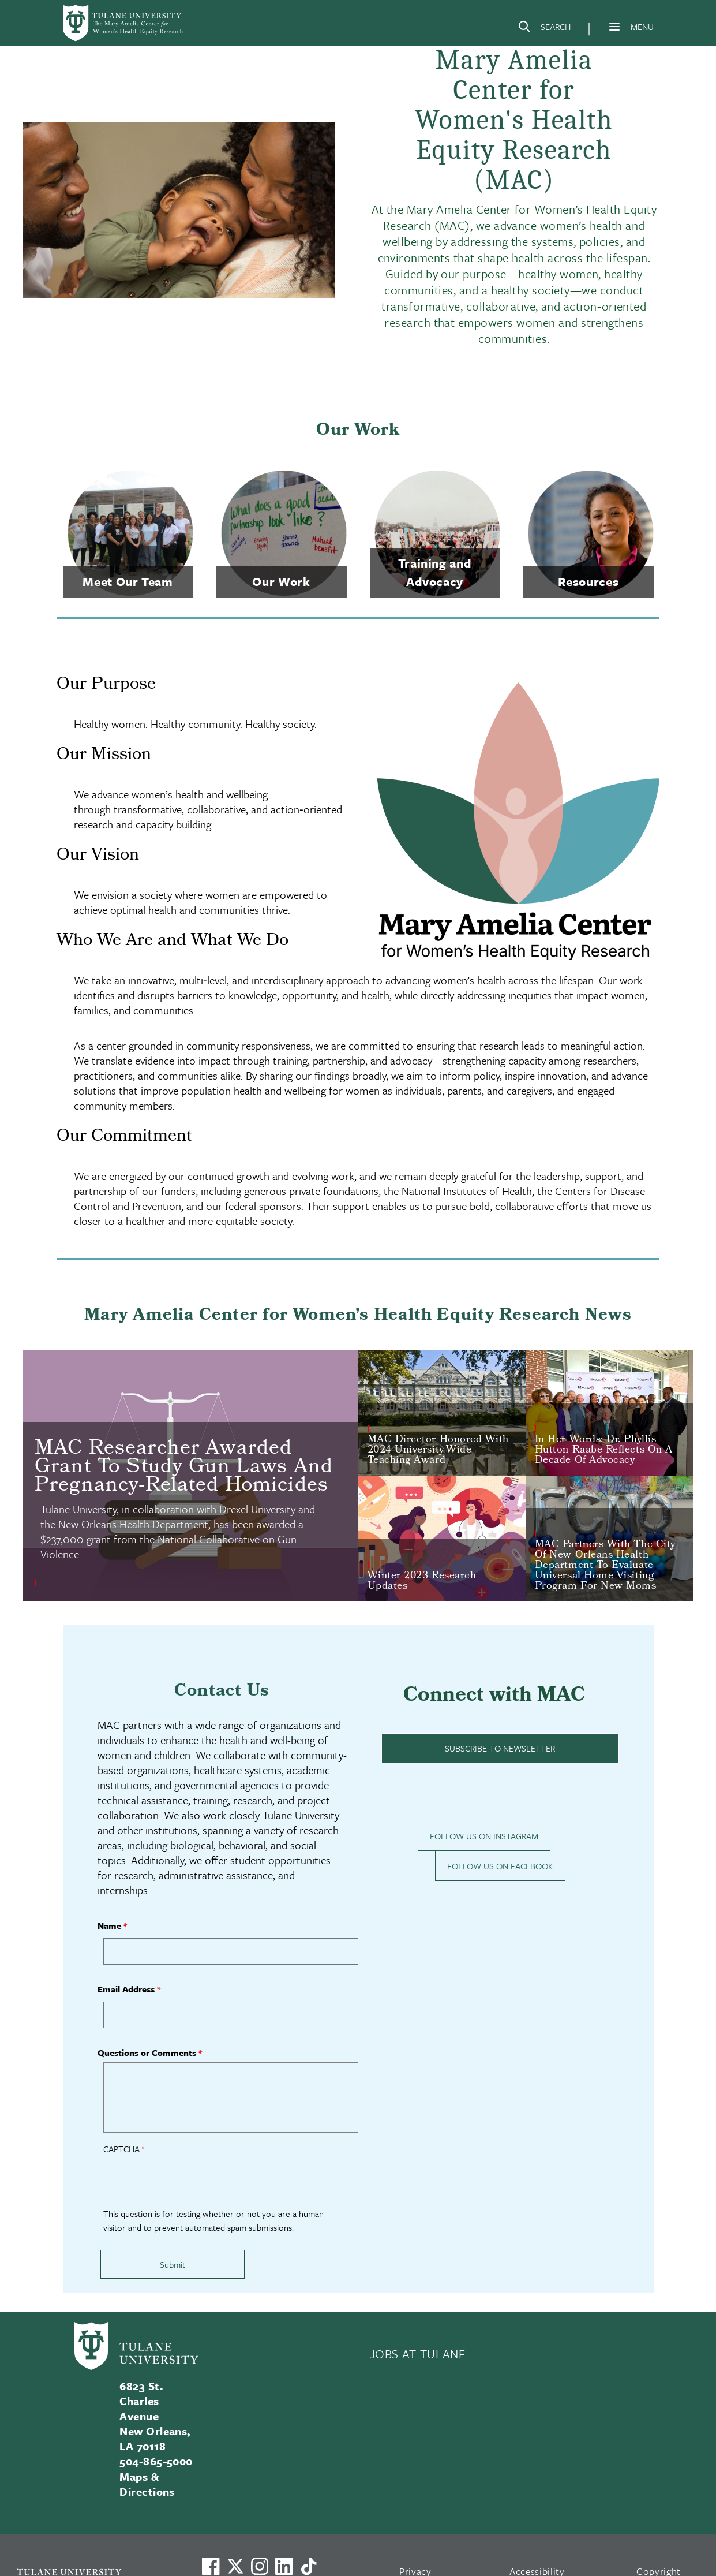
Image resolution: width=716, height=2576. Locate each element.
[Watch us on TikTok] (308, 2566)
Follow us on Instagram (484, 1836)
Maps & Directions (147, 2484)
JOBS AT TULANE (418, 2353)
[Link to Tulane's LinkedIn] (284, 2566)
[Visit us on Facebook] (210, 2566)
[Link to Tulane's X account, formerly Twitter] (235, 2566)
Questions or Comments (147, 2052)
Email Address (126, 1989)
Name (109, 1925)
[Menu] (614, 26)
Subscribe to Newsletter (500, 1748)
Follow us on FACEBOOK (500, 1866)
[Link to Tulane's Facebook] (259, 2566)
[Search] (544, 29)
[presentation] (191, 2184)
